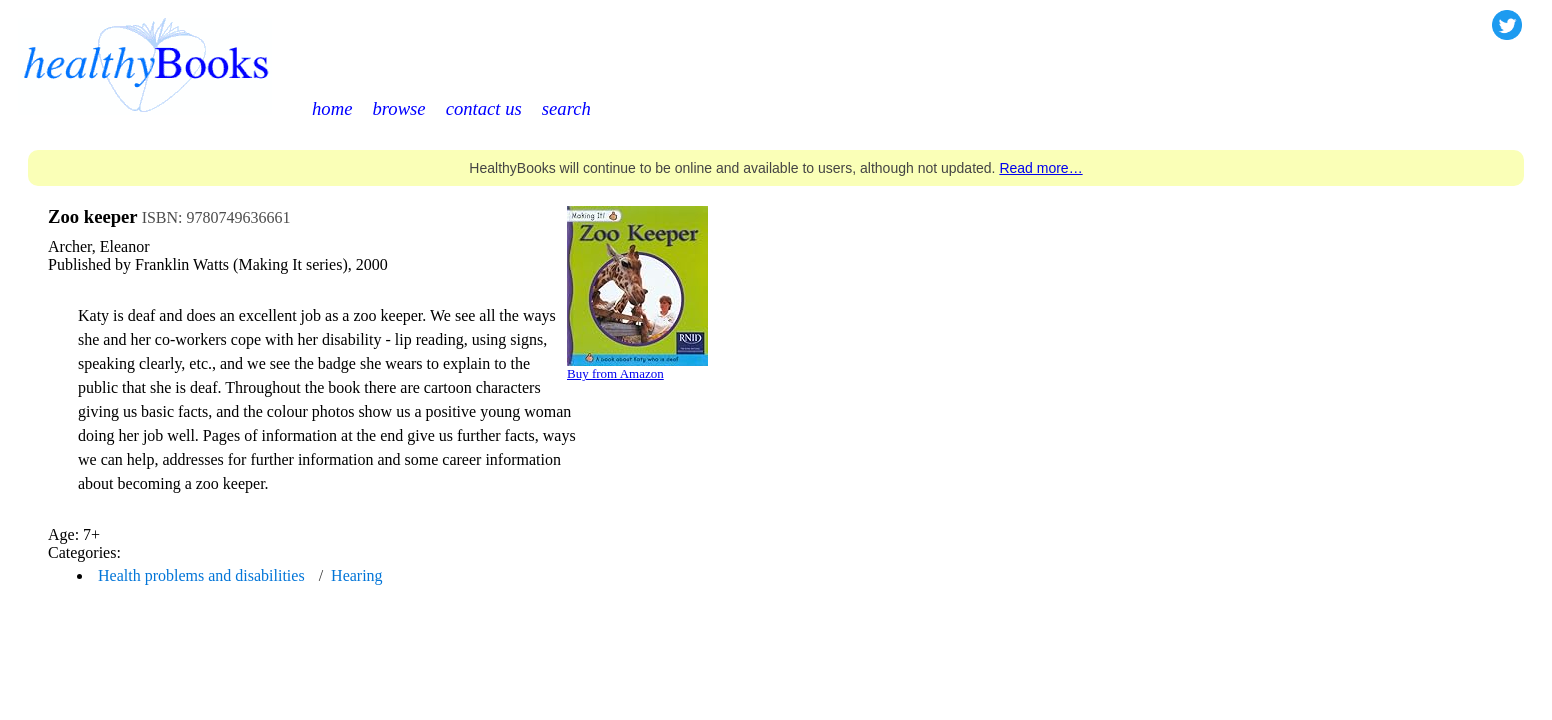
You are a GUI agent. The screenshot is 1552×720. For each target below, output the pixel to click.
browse (398, 108)
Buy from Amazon (615, 373)
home (332, 108)
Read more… (1040, 168)
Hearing (357, 575)
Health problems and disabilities (201, 575)
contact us (484, 108)
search (566, 108)
